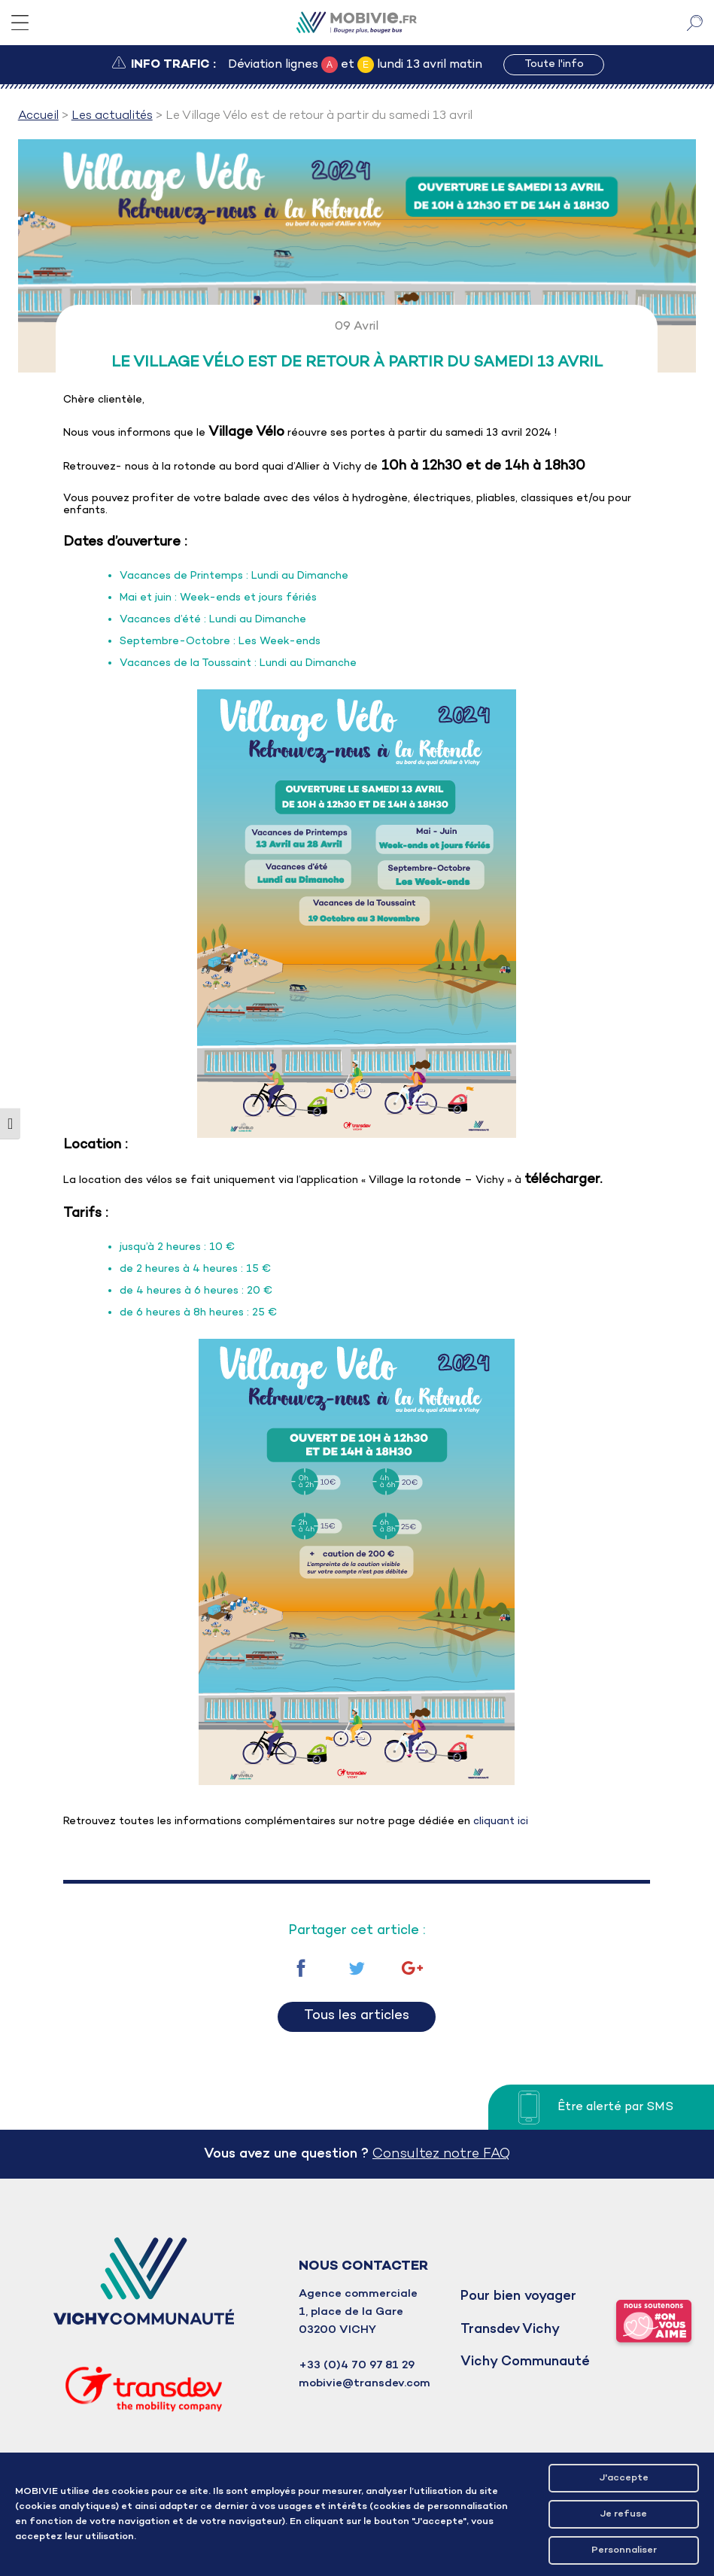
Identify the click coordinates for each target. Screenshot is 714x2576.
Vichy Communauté (525, 2361)
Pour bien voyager (518, 2296)
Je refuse (623, 2514)
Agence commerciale (358, 2293)
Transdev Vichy (510, 2329)
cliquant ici (499, 1821)
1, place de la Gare (351, 2311)
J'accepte (624, 2477)
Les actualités (112, 116)
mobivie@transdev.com (364, 2383)
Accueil (38, 116)
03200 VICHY (337, 2329)
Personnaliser (624, 2550)
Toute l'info (554, 64)
